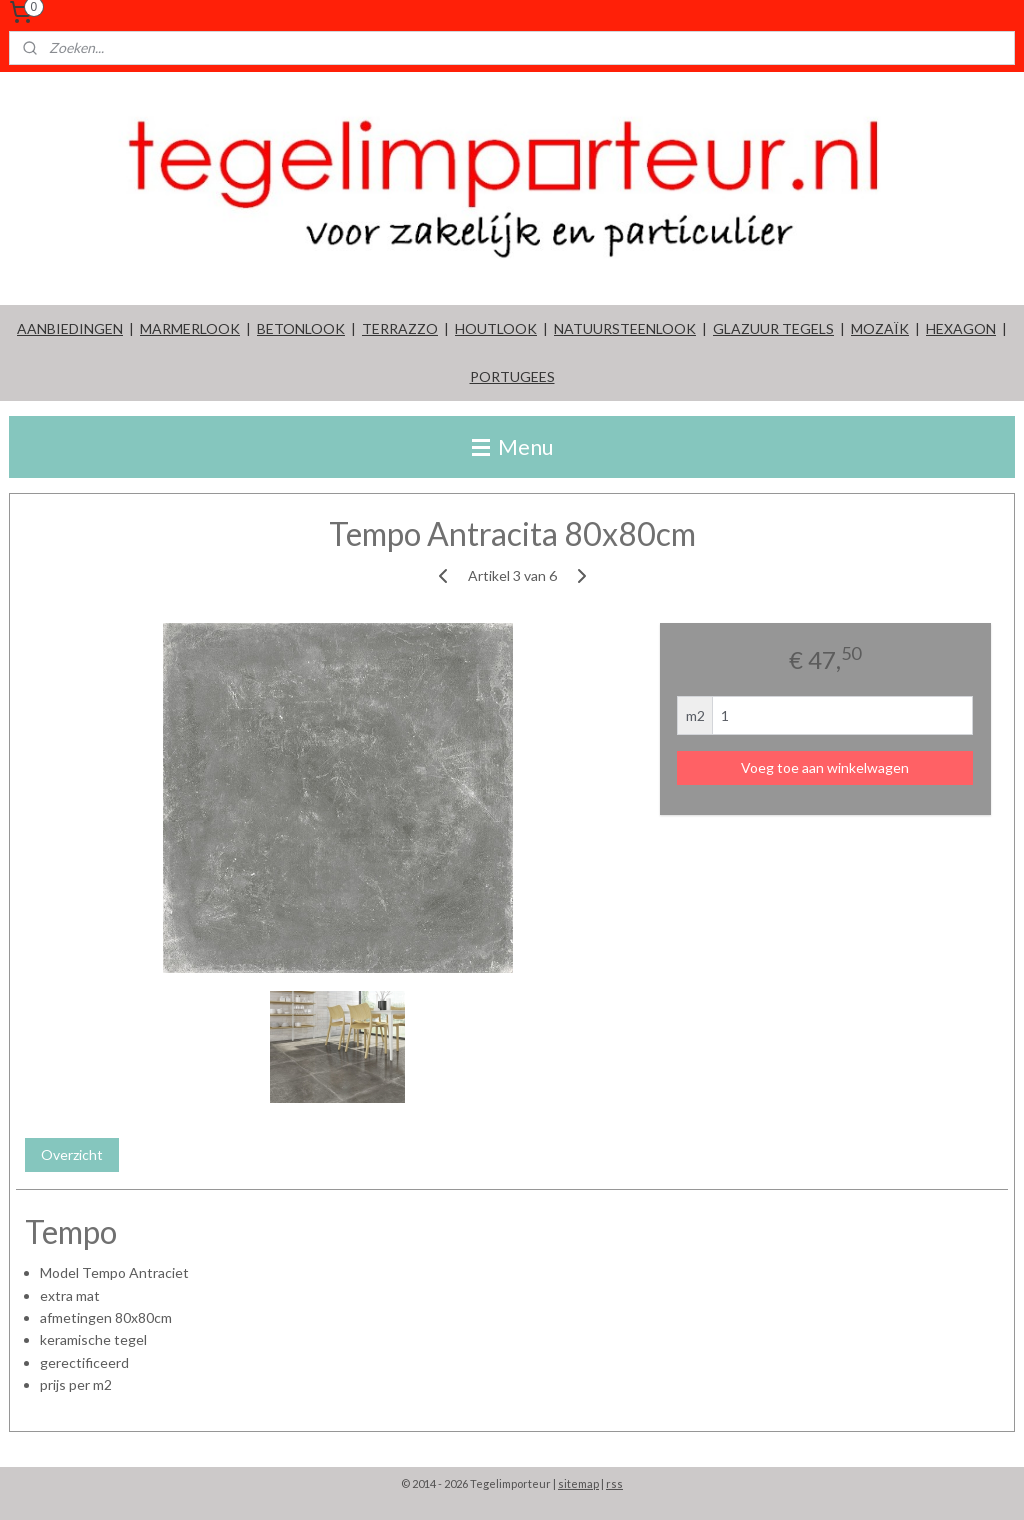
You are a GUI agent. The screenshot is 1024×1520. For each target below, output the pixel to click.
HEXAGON (961, 328)
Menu (512, 446)
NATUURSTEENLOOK (625, 328)
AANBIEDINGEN (70, 328)
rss (614, 1483)
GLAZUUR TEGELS (773, 328)
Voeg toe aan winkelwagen (825, 767)
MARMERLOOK (190, 328)
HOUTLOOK (496, 328)
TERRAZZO (400, 328)
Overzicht (72, 1153)
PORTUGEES (512, 376)
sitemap (578, 1483)
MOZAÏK (880, 328)
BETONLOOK (301, 328)
